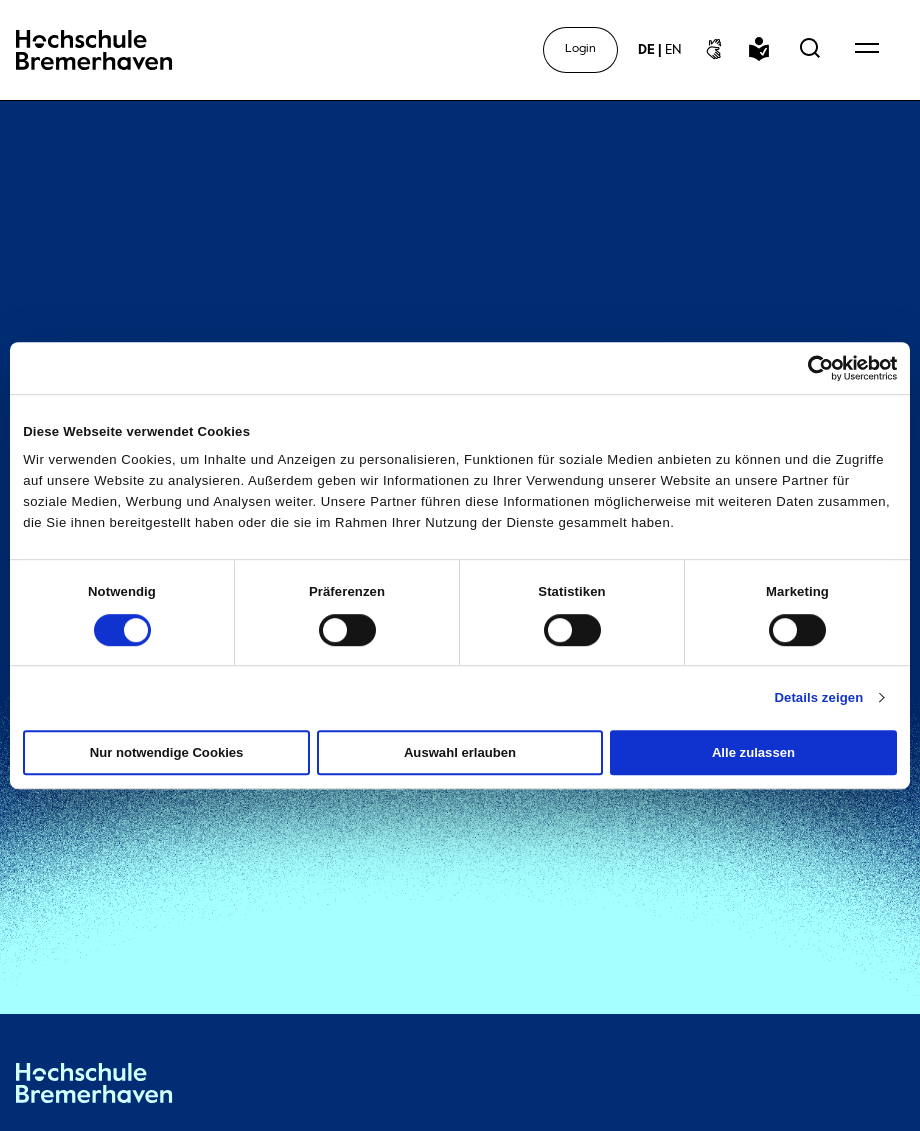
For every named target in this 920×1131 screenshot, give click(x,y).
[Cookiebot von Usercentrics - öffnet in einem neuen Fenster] (809, 368)
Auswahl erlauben (460, 752)
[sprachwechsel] (659, 50)
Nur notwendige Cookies (167, 752)
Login (580, 49)
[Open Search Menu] (810, 50)
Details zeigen (818, 697)
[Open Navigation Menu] (867, 50)
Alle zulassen (753, 752)
